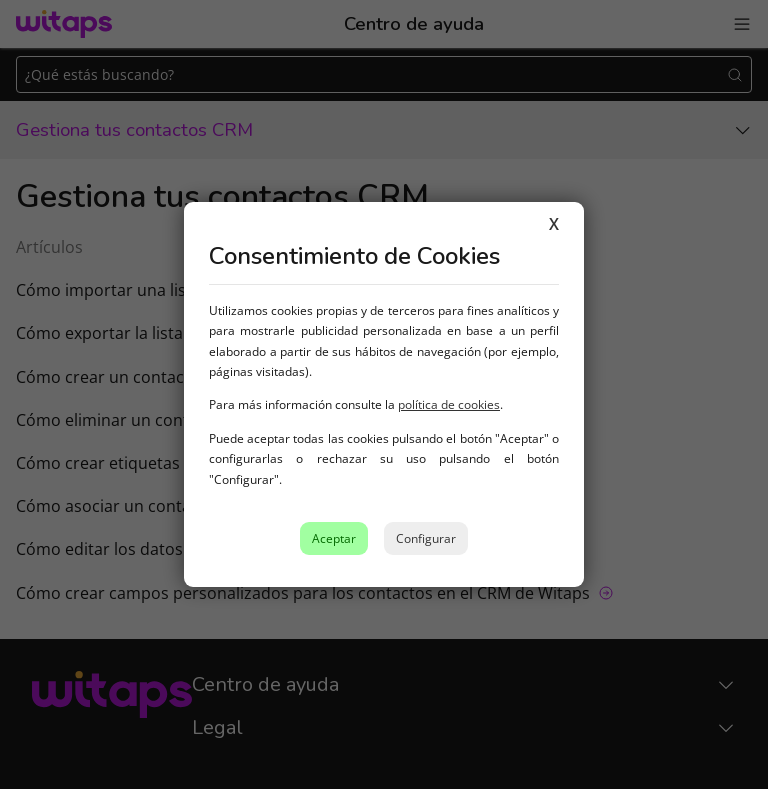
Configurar (426, 538)
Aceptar (334, 538)
